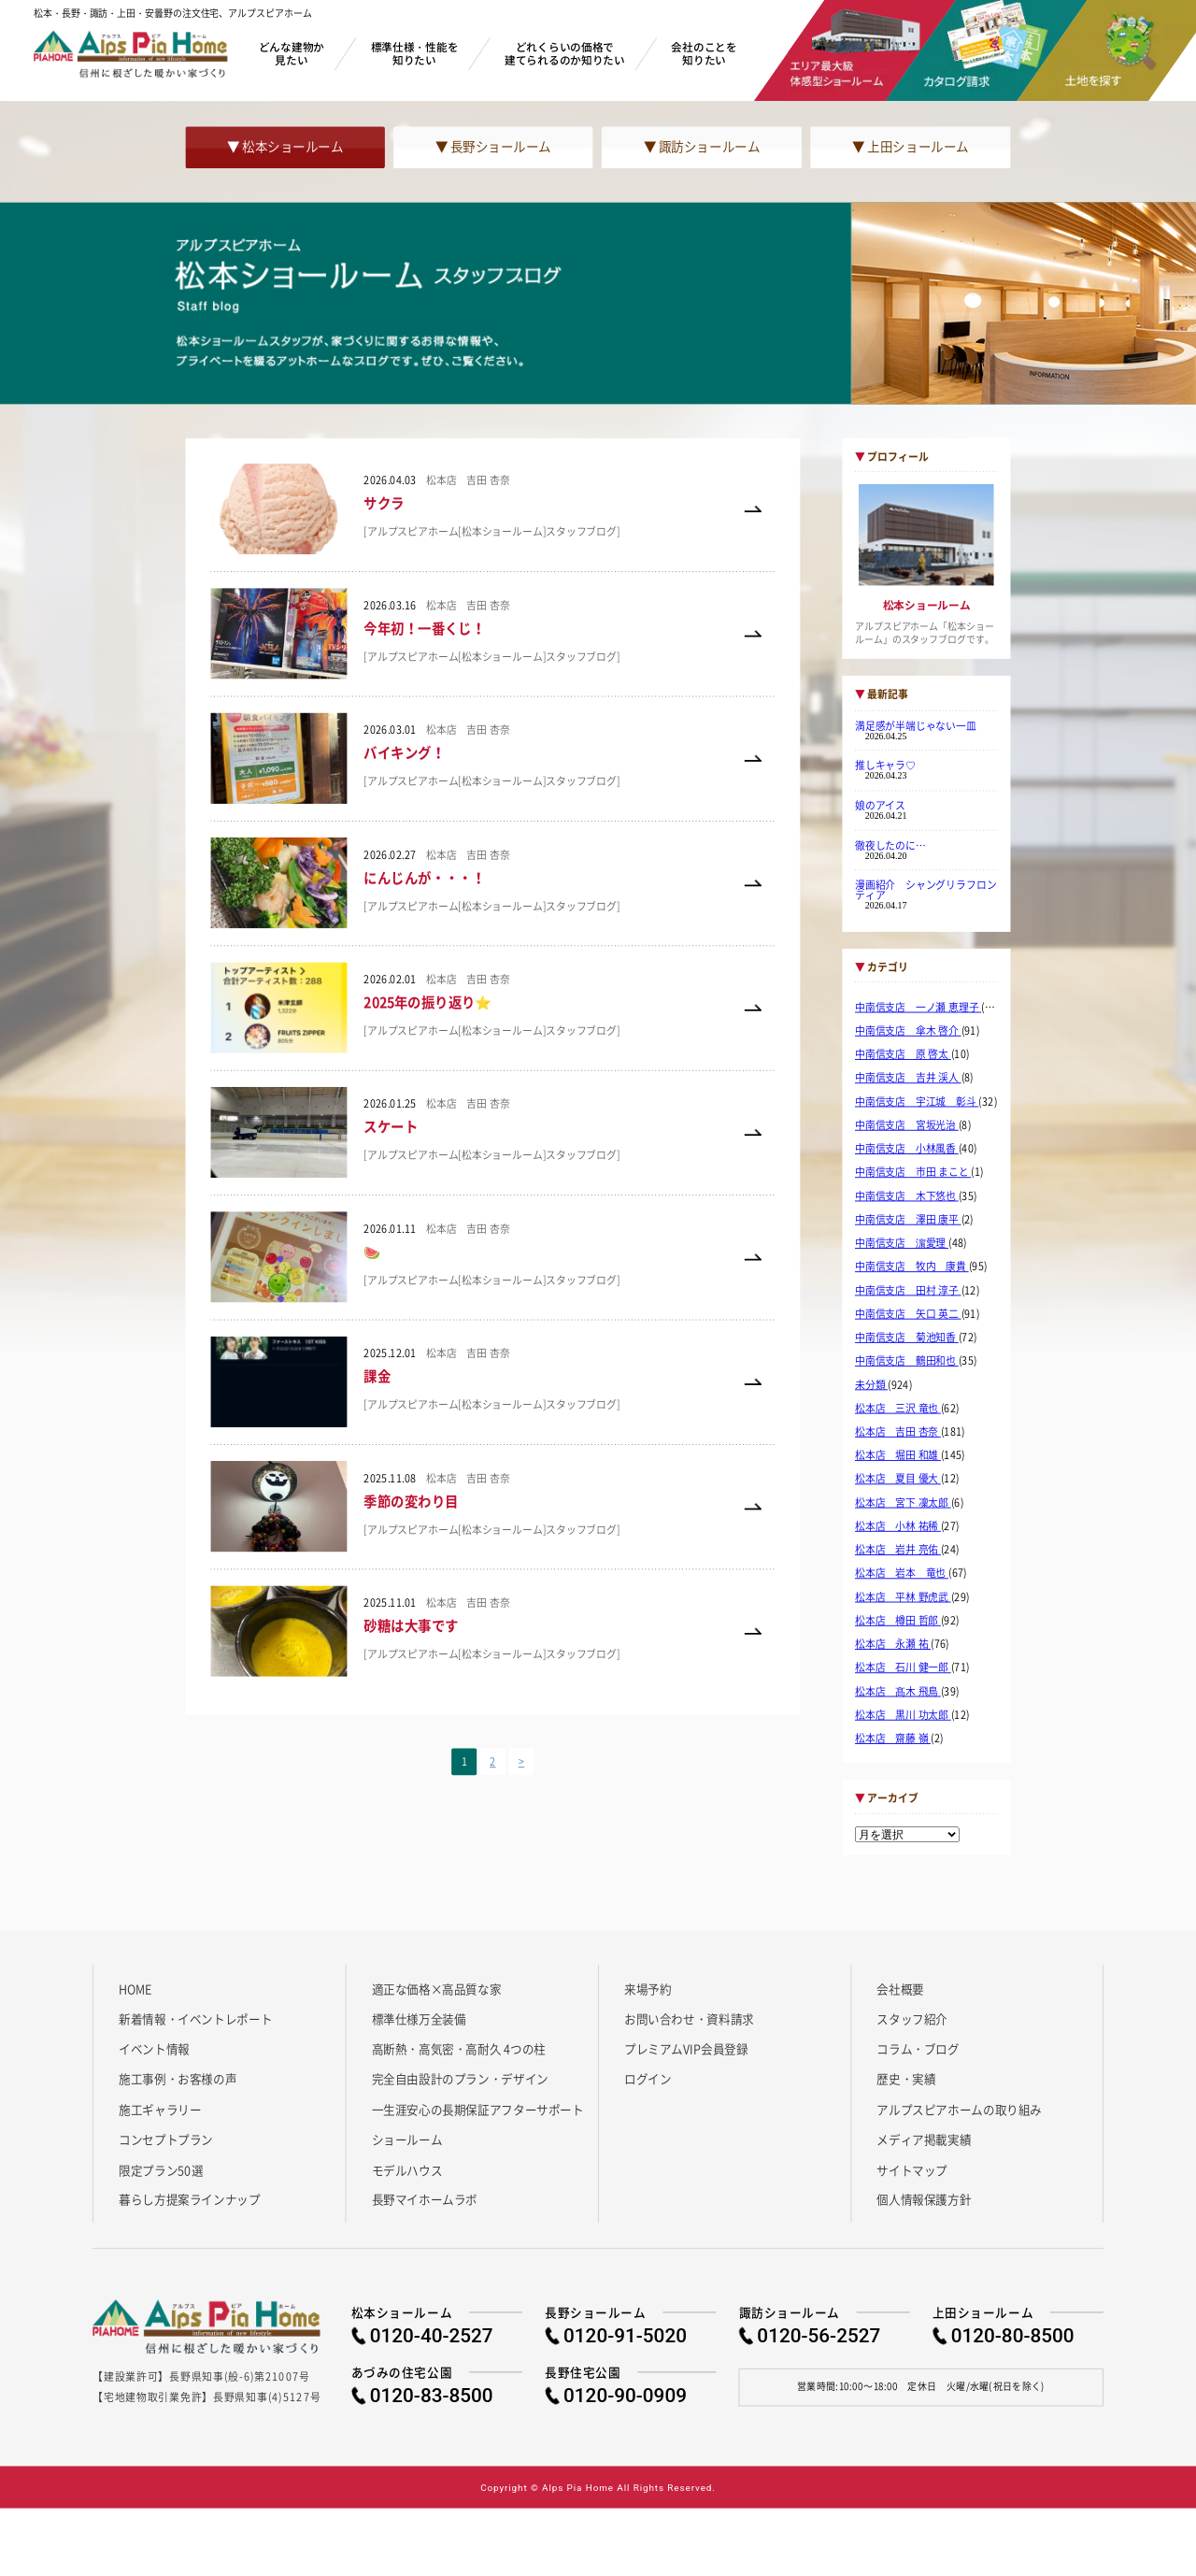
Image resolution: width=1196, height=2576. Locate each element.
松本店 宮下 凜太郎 (903, 1503)
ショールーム (407, 2139)
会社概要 (899, 1988)
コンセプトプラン (166, 2139)
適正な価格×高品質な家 (437, 1988)
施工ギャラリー (160, 2108)
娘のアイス (880, 804)
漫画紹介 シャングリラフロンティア (925, 889)
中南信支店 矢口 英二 (908, 1314)
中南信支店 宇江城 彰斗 (917, 1101)
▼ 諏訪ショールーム (702, 146)
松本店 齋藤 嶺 (893, 1738)
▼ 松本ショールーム (285, 146)
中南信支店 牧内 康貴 (912, 1266)
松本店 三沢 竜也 (898, 1408)
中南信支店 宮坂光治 (907, 1125)
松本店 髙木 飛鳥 (898, 1690)
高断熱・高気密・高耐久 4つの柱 (459, 2048)
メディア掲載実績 (923, 2139)
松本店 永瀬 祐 (893, 1644)
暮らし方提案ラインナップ (189, 2199)
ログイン (647, 2078)
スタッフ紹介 (911, 2018)
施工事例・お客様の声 (177, 2078)
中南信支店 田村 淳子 (908, 1289)
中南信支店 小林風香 (907, 1148)
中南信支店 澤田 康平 (908, 1219)
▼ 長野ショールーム (493, 146)
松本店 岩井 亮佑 (898, 1549)
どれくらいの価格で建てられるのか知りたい (565, 52)
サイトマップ (911, 2169)
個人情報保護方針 (923, 2199)
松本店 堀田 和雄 (898, 1455)
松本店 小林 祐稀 (898, 1526)
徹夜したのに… (890, 844)
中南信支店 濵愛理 (901, 1243)
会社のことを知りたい (703, 52)
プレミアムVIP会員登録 (686, 2048)
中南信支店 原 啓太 (903, 1054)
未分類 (871, 1384)
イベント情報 (154, 2048)
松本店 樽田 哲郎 (898, 1620)
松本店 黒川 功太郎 (903, 1715)
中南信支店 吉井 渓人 (908, 1077)
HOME (135, 1988)
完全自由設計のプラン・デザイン (460, 2078)
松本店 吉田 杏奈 (898, 1431)
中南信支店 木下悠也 (907, 1195)
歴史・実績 (905, 2078)
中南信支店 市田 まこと (913, 1172)
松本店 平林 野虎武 (903, 1596)
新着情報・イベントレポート (195, 2018)
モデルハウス (407, 2169)
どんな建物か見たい (291, 52)
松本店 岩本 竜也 (901, 1573)
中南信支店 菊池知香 (907, 1337)
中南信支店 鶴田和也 (907, 1360)
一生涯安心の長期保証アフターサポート (478, 2108)
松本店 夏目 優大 (898, 1478)
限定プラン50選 (161, 2169)
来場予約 (647, 1988)
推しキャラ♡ (885, 765)
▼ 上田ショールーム (910, 146)
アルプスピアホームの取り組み (959, 2108)
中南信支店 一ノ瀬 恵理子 (918, 1007)
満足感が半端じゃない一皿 (915, 725)
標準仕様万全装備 (419, 2018)
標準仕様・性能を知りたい (415, 52)
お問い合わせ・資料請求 (689, 2018)
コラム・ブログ (917, 2048)
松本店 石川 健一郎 (903, 1667)
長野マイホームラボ (425, 2199)
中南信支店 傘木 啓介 (908, 1030)
